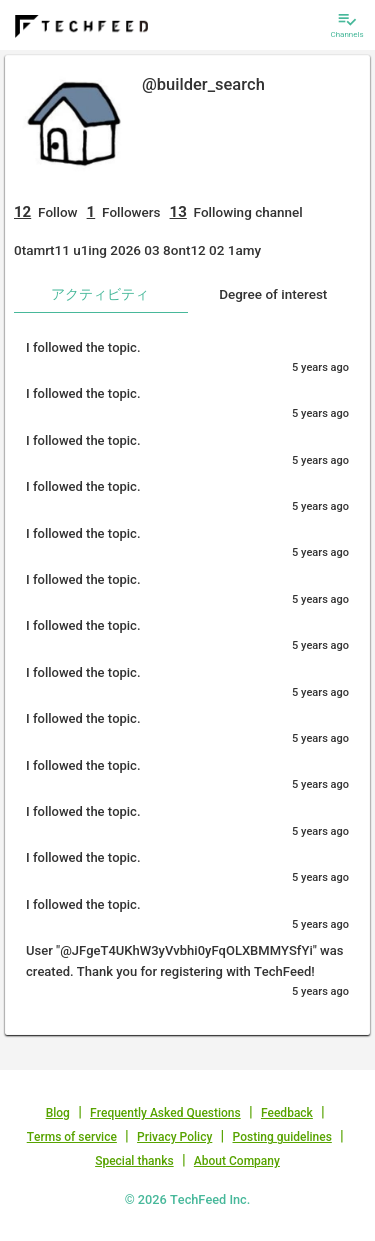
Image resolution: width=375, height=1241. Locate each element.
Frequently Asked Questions (165, 1113)
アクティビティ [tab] (100, 294)
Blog (58, 1113)
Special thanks (134, 1161)
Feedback (287, 1113)
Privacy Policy (174, 1137)
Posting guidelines (282, 1137)
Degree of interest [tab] (273, 294)
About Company (237, 1161)
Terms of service (72, 1137)
